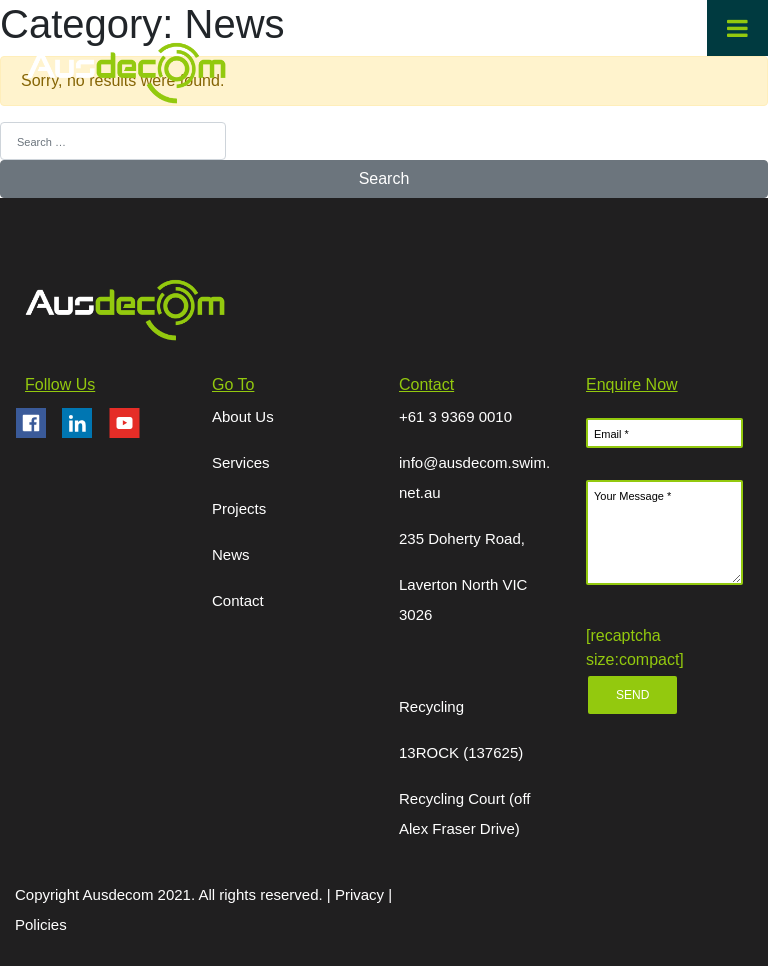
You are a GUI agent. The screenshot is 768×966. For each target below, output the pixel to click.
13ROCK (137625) (461, 752)
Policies (41, 924)
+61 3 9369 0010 (455, 416)
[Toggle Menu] (737, 28)
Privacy (361, 894)
